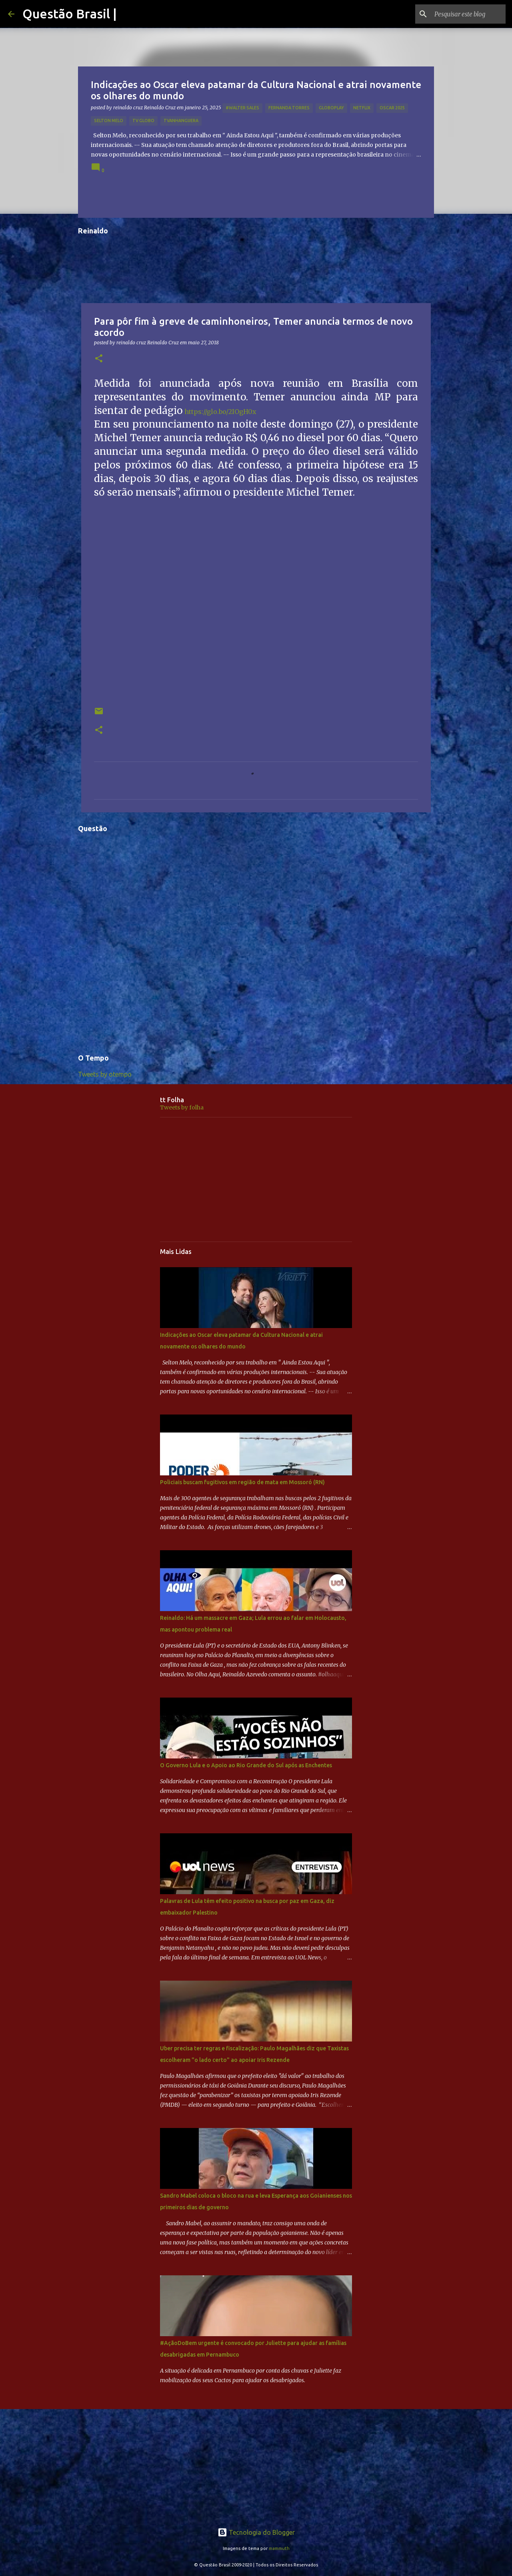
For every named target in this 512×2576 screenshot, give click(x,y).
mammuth (279, 2548)
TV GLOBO (143, 120)
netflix (361, 107)
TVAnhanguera (181, 120)
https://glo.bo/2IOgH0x (220, 412)
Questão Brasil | (69, 13)
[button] (99, 359)
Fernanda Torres (289, 107)
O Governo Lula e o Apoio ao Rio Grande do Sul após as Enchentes (246, 1765)
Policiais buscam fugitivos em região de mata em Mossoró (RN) (242, 1482)
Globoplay (331, 107)
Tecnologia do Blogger (256, 2532)
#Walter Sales (242, 107)
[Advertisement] (256, 1179)
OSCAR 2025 (392, 107)
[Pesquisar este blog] (464, 14)
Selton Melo (108, 120)
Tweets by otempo (105, 1074)
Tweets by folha (182, 1107)
